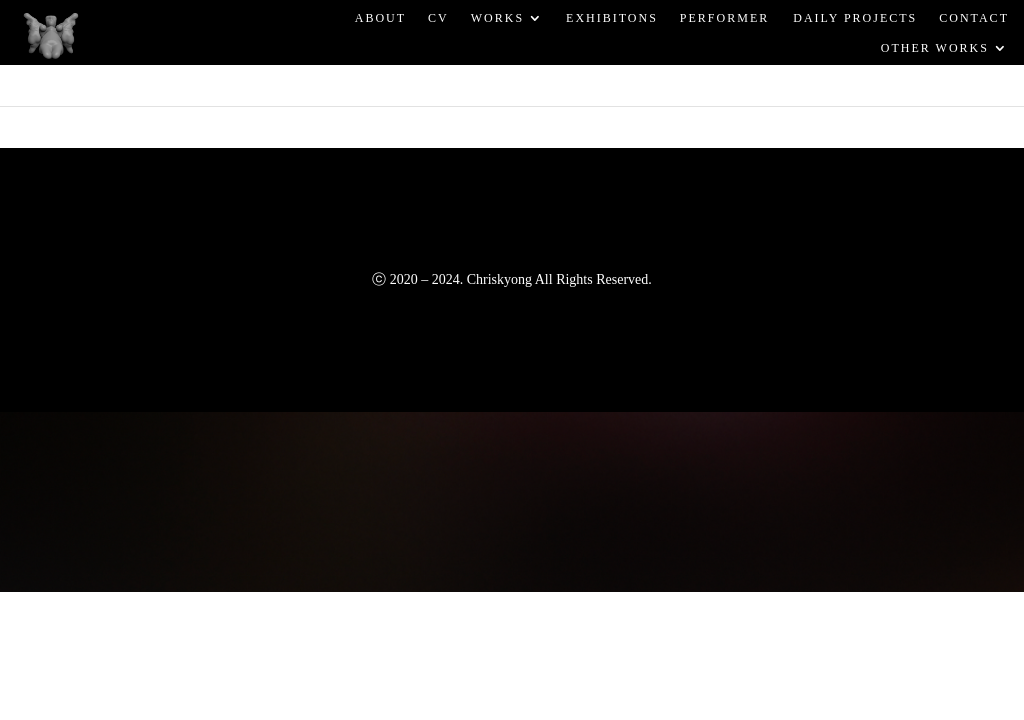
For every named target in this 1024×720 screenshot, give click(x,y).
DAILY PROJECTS (854, 17)
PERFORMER (724, 17)
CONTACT (974, 17)
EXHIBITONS (612, 17)
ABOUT (380, 17)
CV (438, 17)
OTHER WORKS (935, 48)
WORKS (497, 17)
